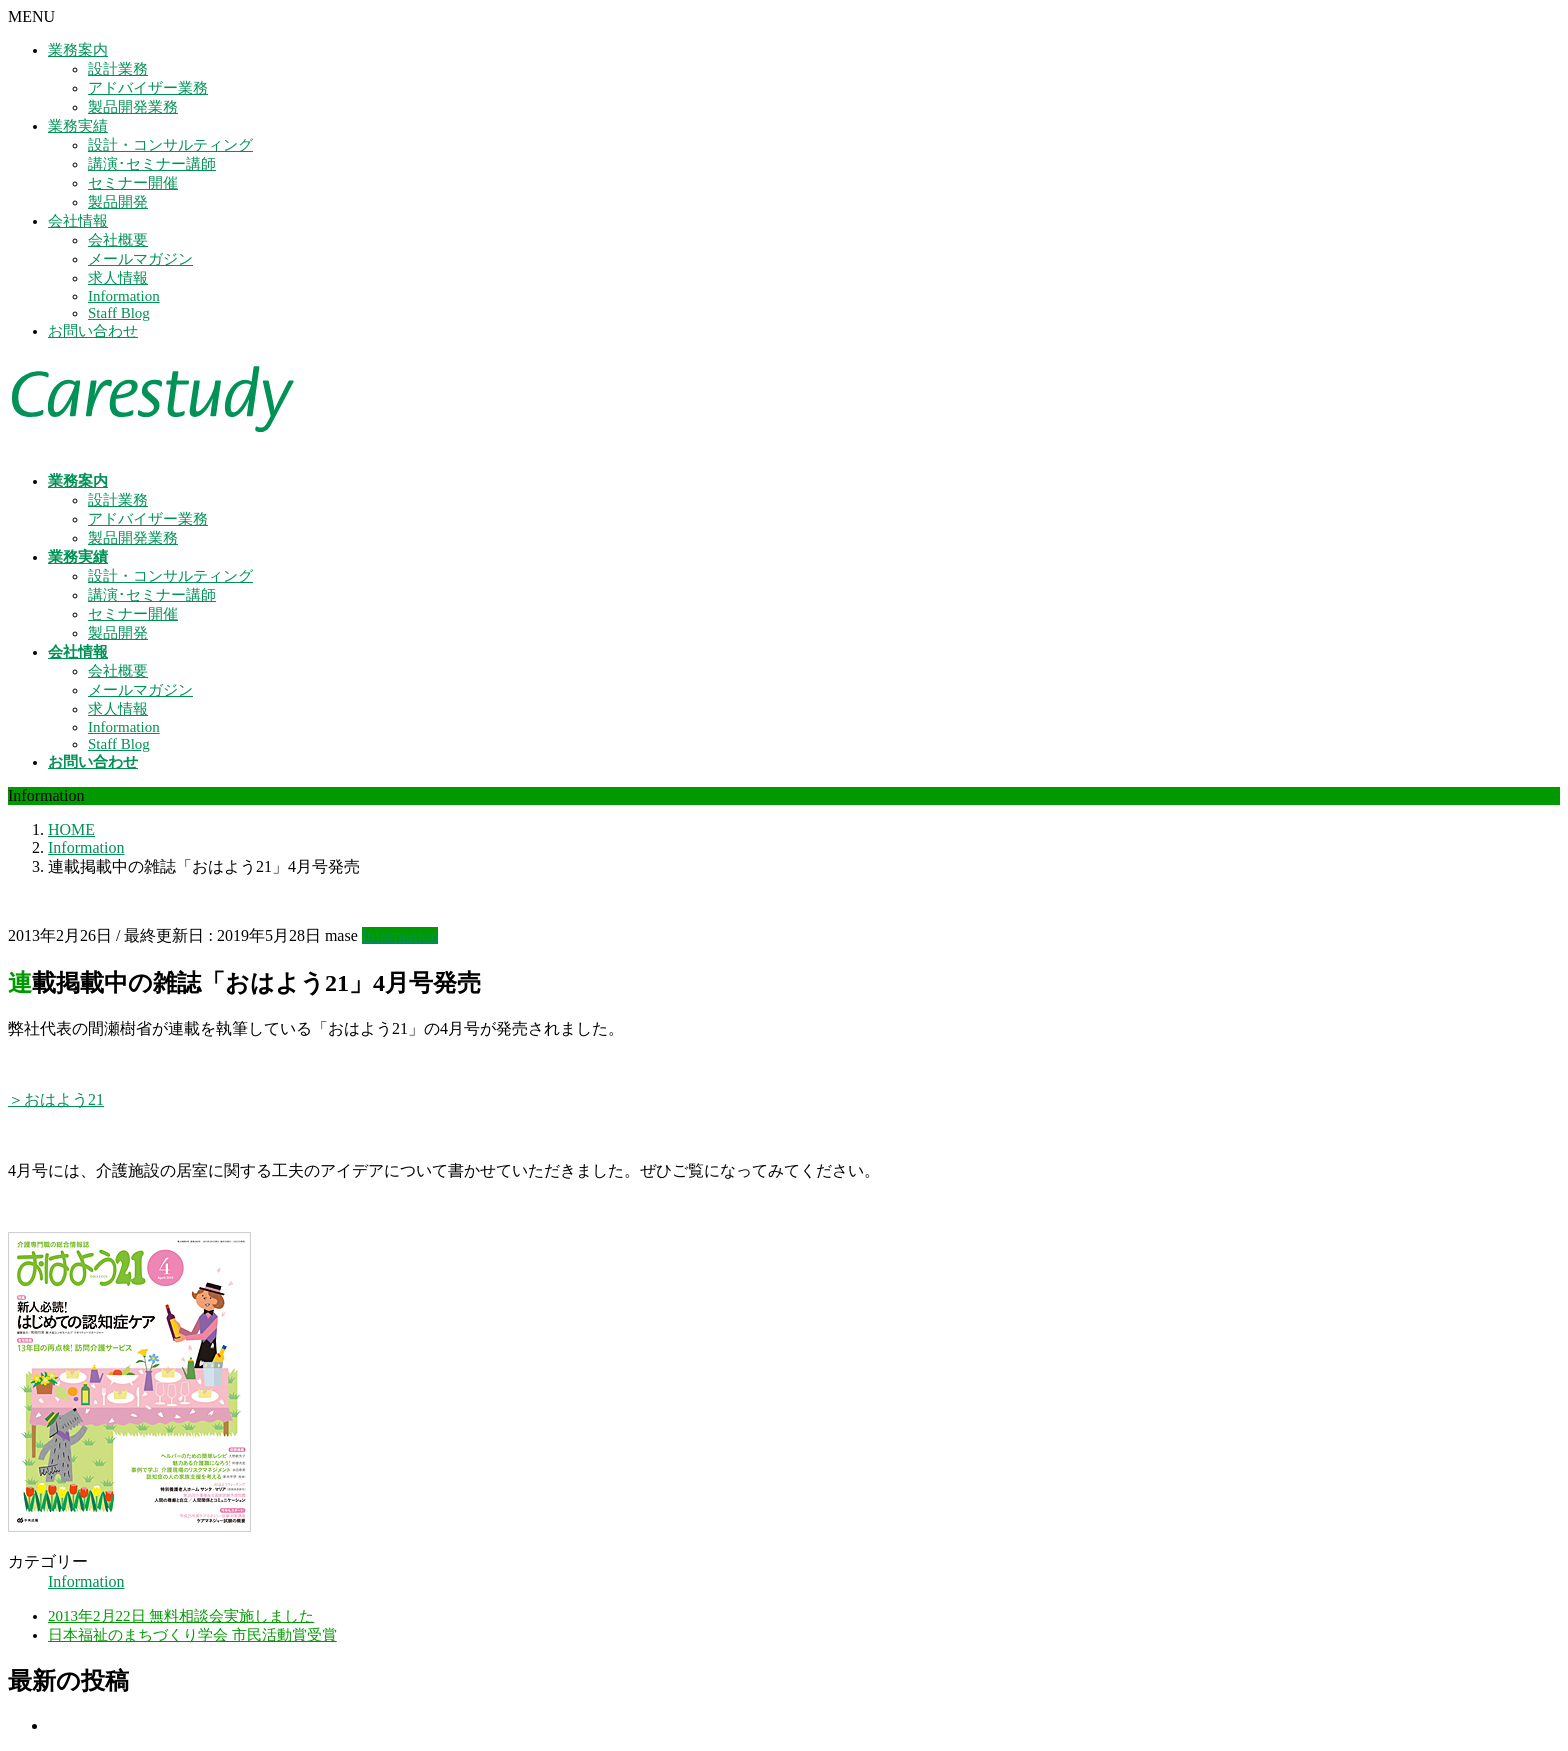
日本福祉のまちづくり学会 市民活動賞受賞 (192, 1635)
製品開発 (118, 202)
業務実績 (78, 126)
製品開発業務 (133, 107)
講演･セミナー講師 (152, 164)
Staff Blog (119, 313)
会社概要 (118, 240)
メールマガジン (140, 259)
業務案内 (78, 50)
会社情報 (78, 221)
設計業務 (118, 69)
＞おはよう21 (56, 1099)
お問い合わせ (93, 331)
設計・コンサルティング (170, 145)
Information (124, 296)
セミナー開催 (133, 183)
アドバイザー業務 (148, 88)
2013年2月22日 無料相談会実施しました (181, 1616)
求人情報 (118, 278)
